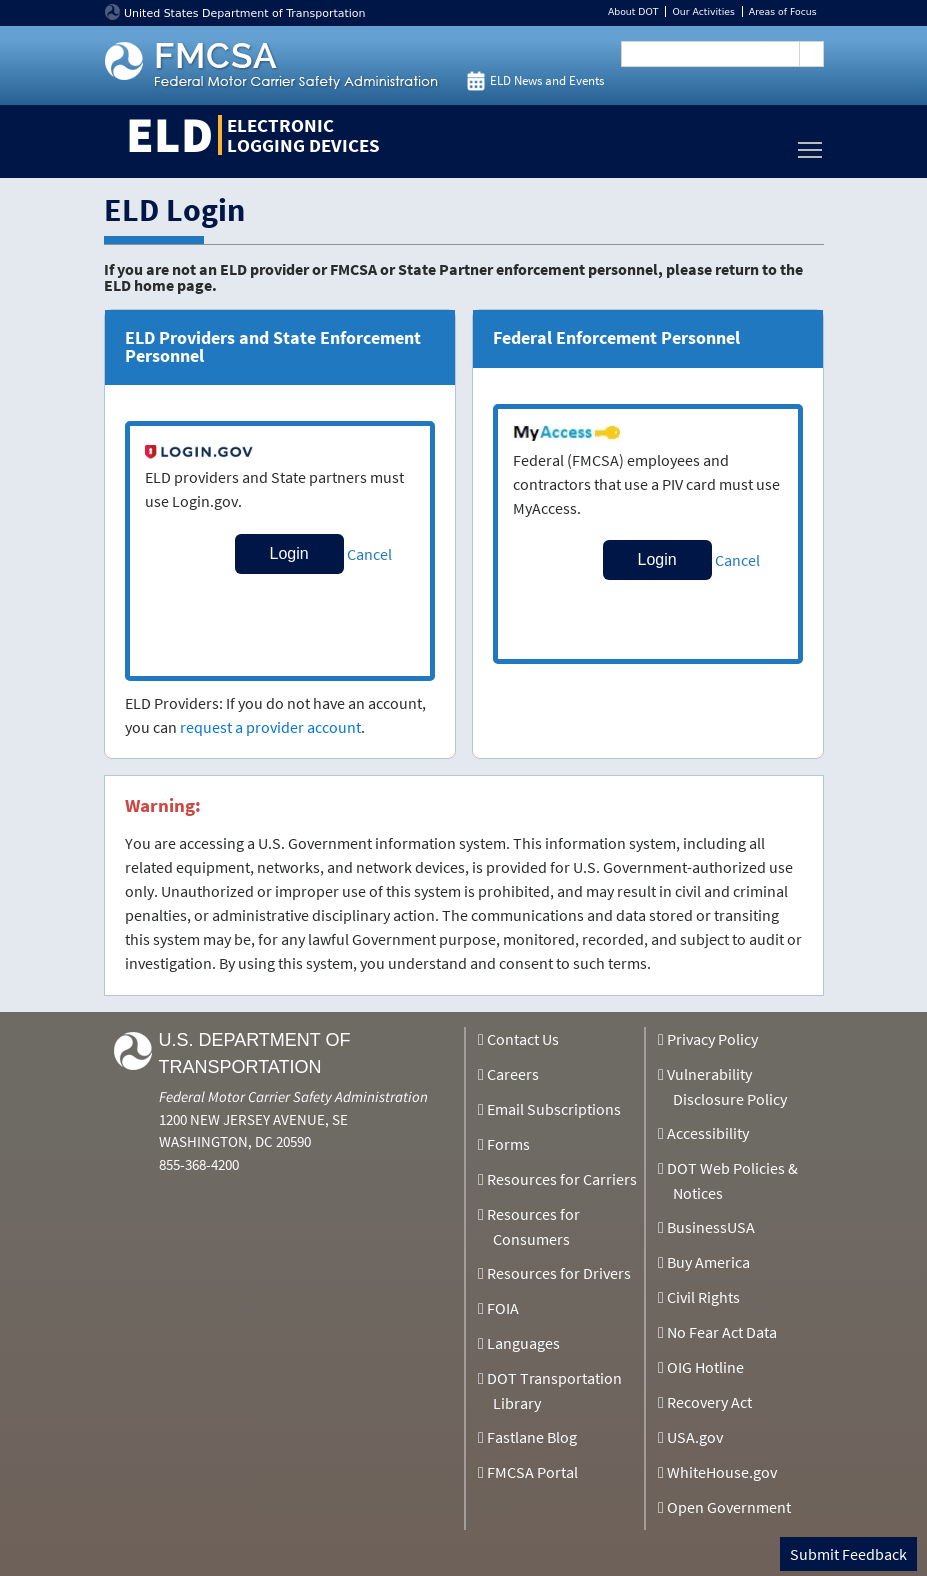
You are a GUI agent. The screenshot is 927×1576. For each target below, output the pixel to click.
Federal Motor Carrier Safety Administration (293, 1096)
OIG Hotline (705, 1367)
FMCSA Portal (532, 1472)
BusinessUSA (711, 1227)
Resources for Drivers (559, 1273)
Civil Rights (703, 1297)
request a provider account (270, 727)
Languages (523, 1343)
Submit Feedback (848, 1554)
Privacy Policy (712, 1039)
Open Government (729, 1507)
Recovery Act (709, 1402)
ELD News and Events (547, 80)
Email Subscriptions (554, 1109)
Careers (513, 1074)
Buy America (708, 1262)
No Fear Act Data (722, 1332)
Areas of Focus (783, 11)
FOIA (503, 1308)
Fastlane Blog (532, 1437)
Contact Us (523, 1039)
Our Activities (703, 11)
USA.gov (695, 1437)
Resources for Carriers (562, 1179)
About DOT (633, 11)
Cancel (369, 554)
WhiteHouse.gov (722, 1472)
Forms (508, 1144)
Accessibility (708, 1133)
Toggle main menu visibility (811, 144)
